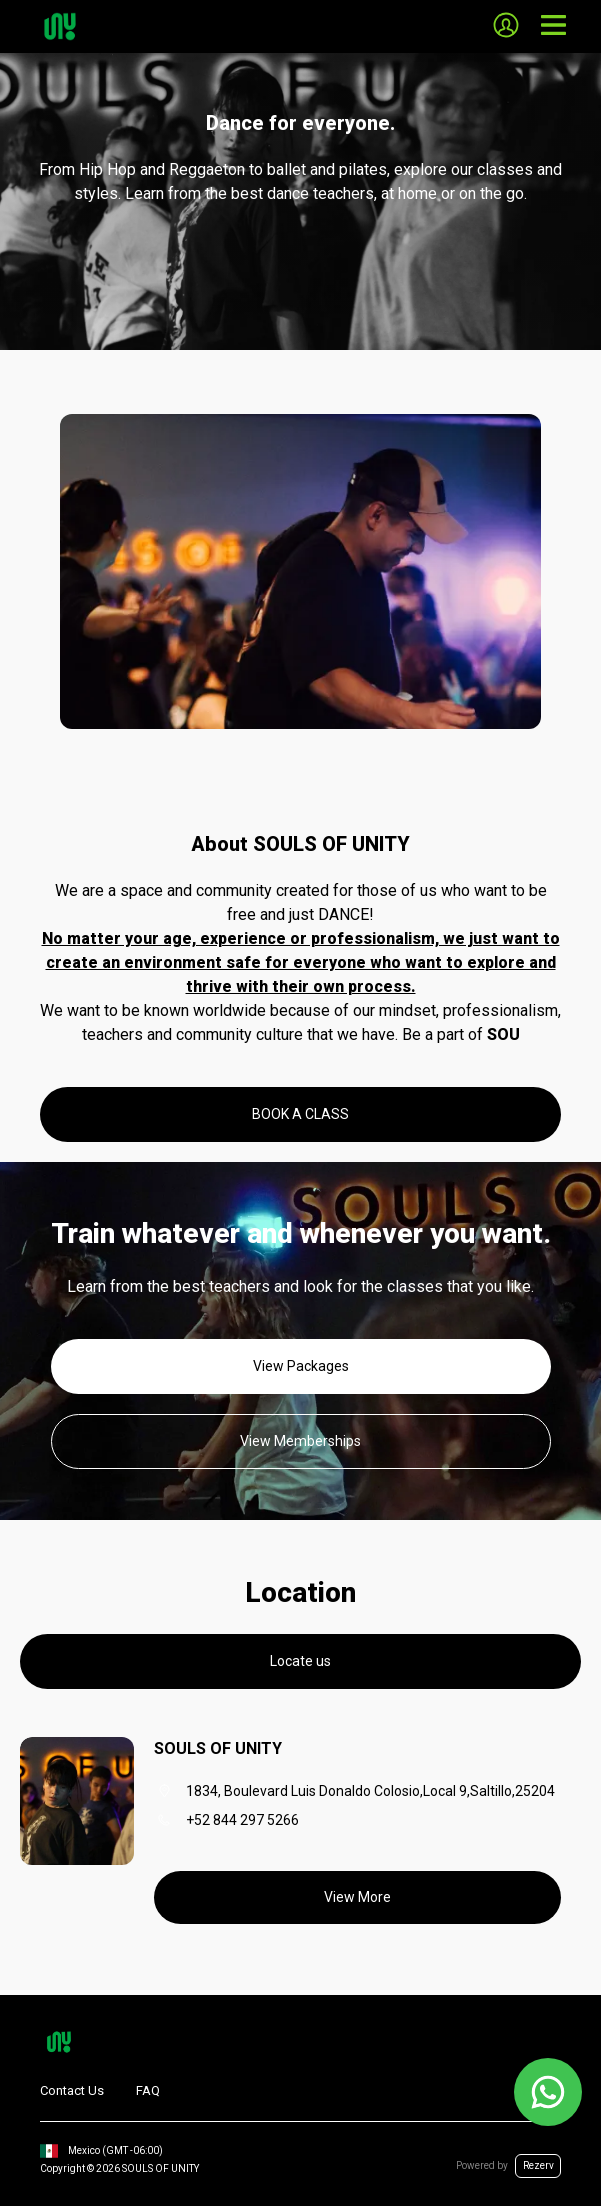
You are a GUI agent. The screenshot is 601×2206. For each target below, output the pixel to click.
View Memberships (300, 1441)
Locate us (300, 1661)
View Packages (301, 1366)
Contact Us (72, 2090)
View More (357, 1897)
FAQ (148, 2090)
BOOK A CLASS (300, 1114)
